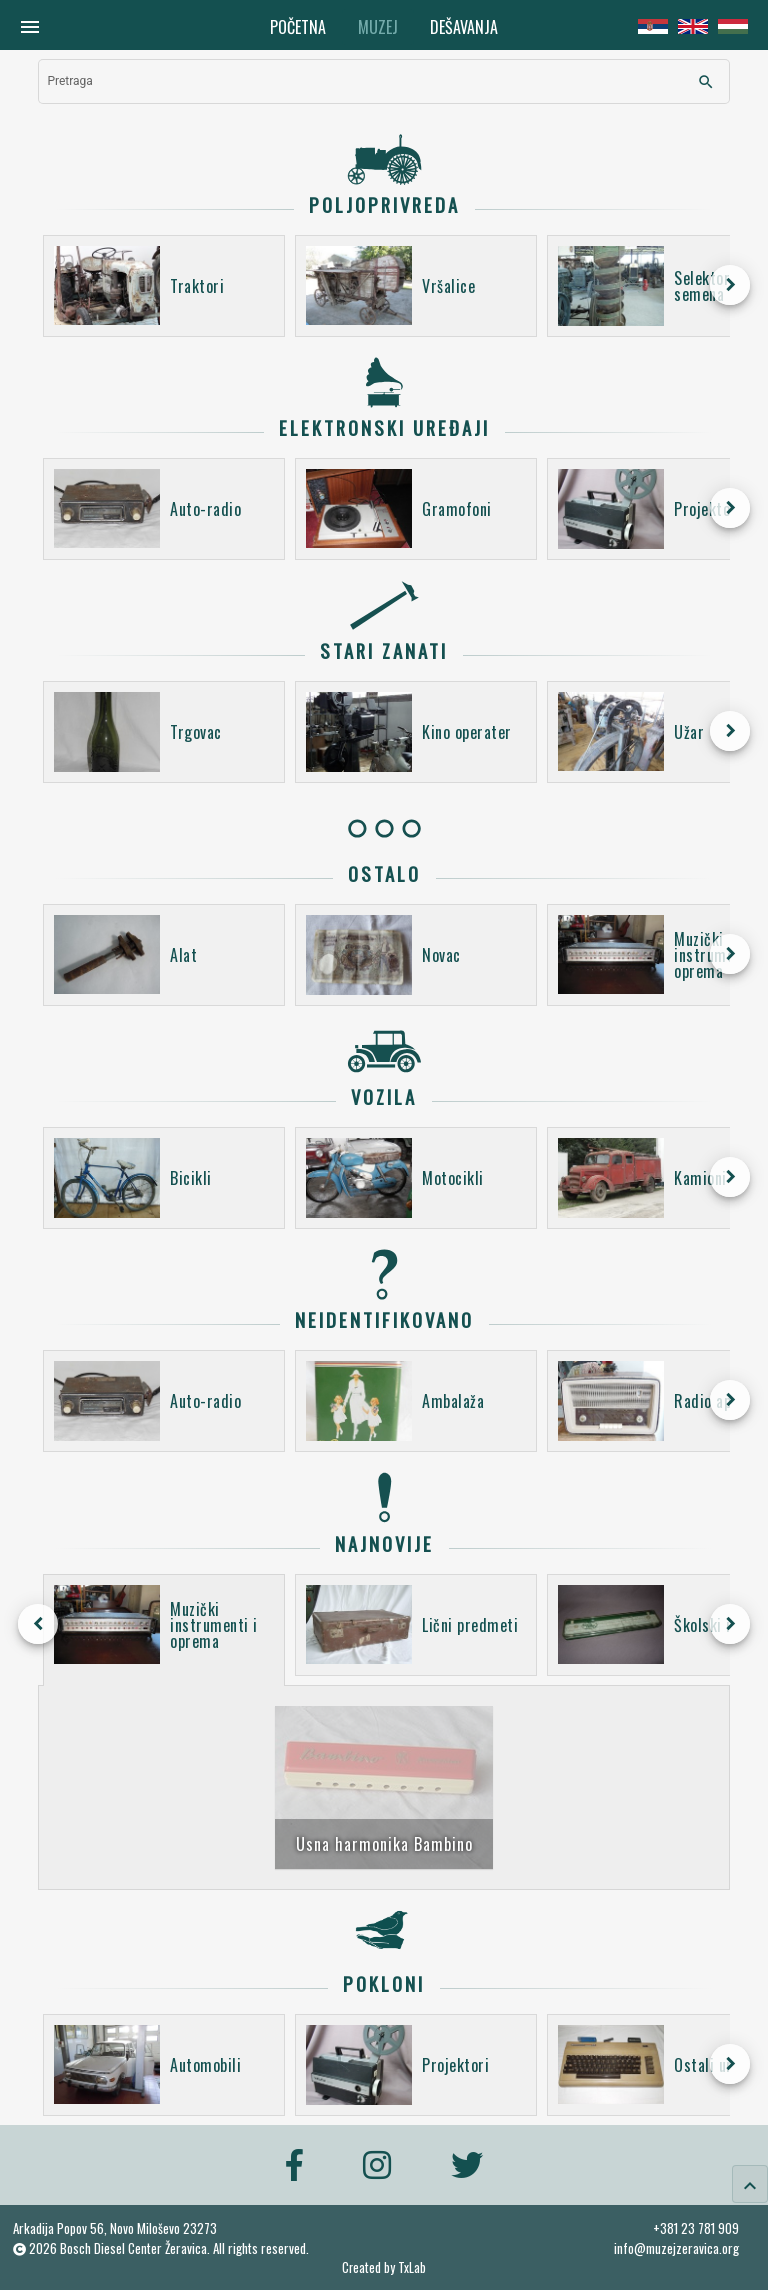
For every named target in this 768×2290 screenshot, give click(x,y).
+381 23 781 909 (696, 2228)
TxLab (412, 2267)
